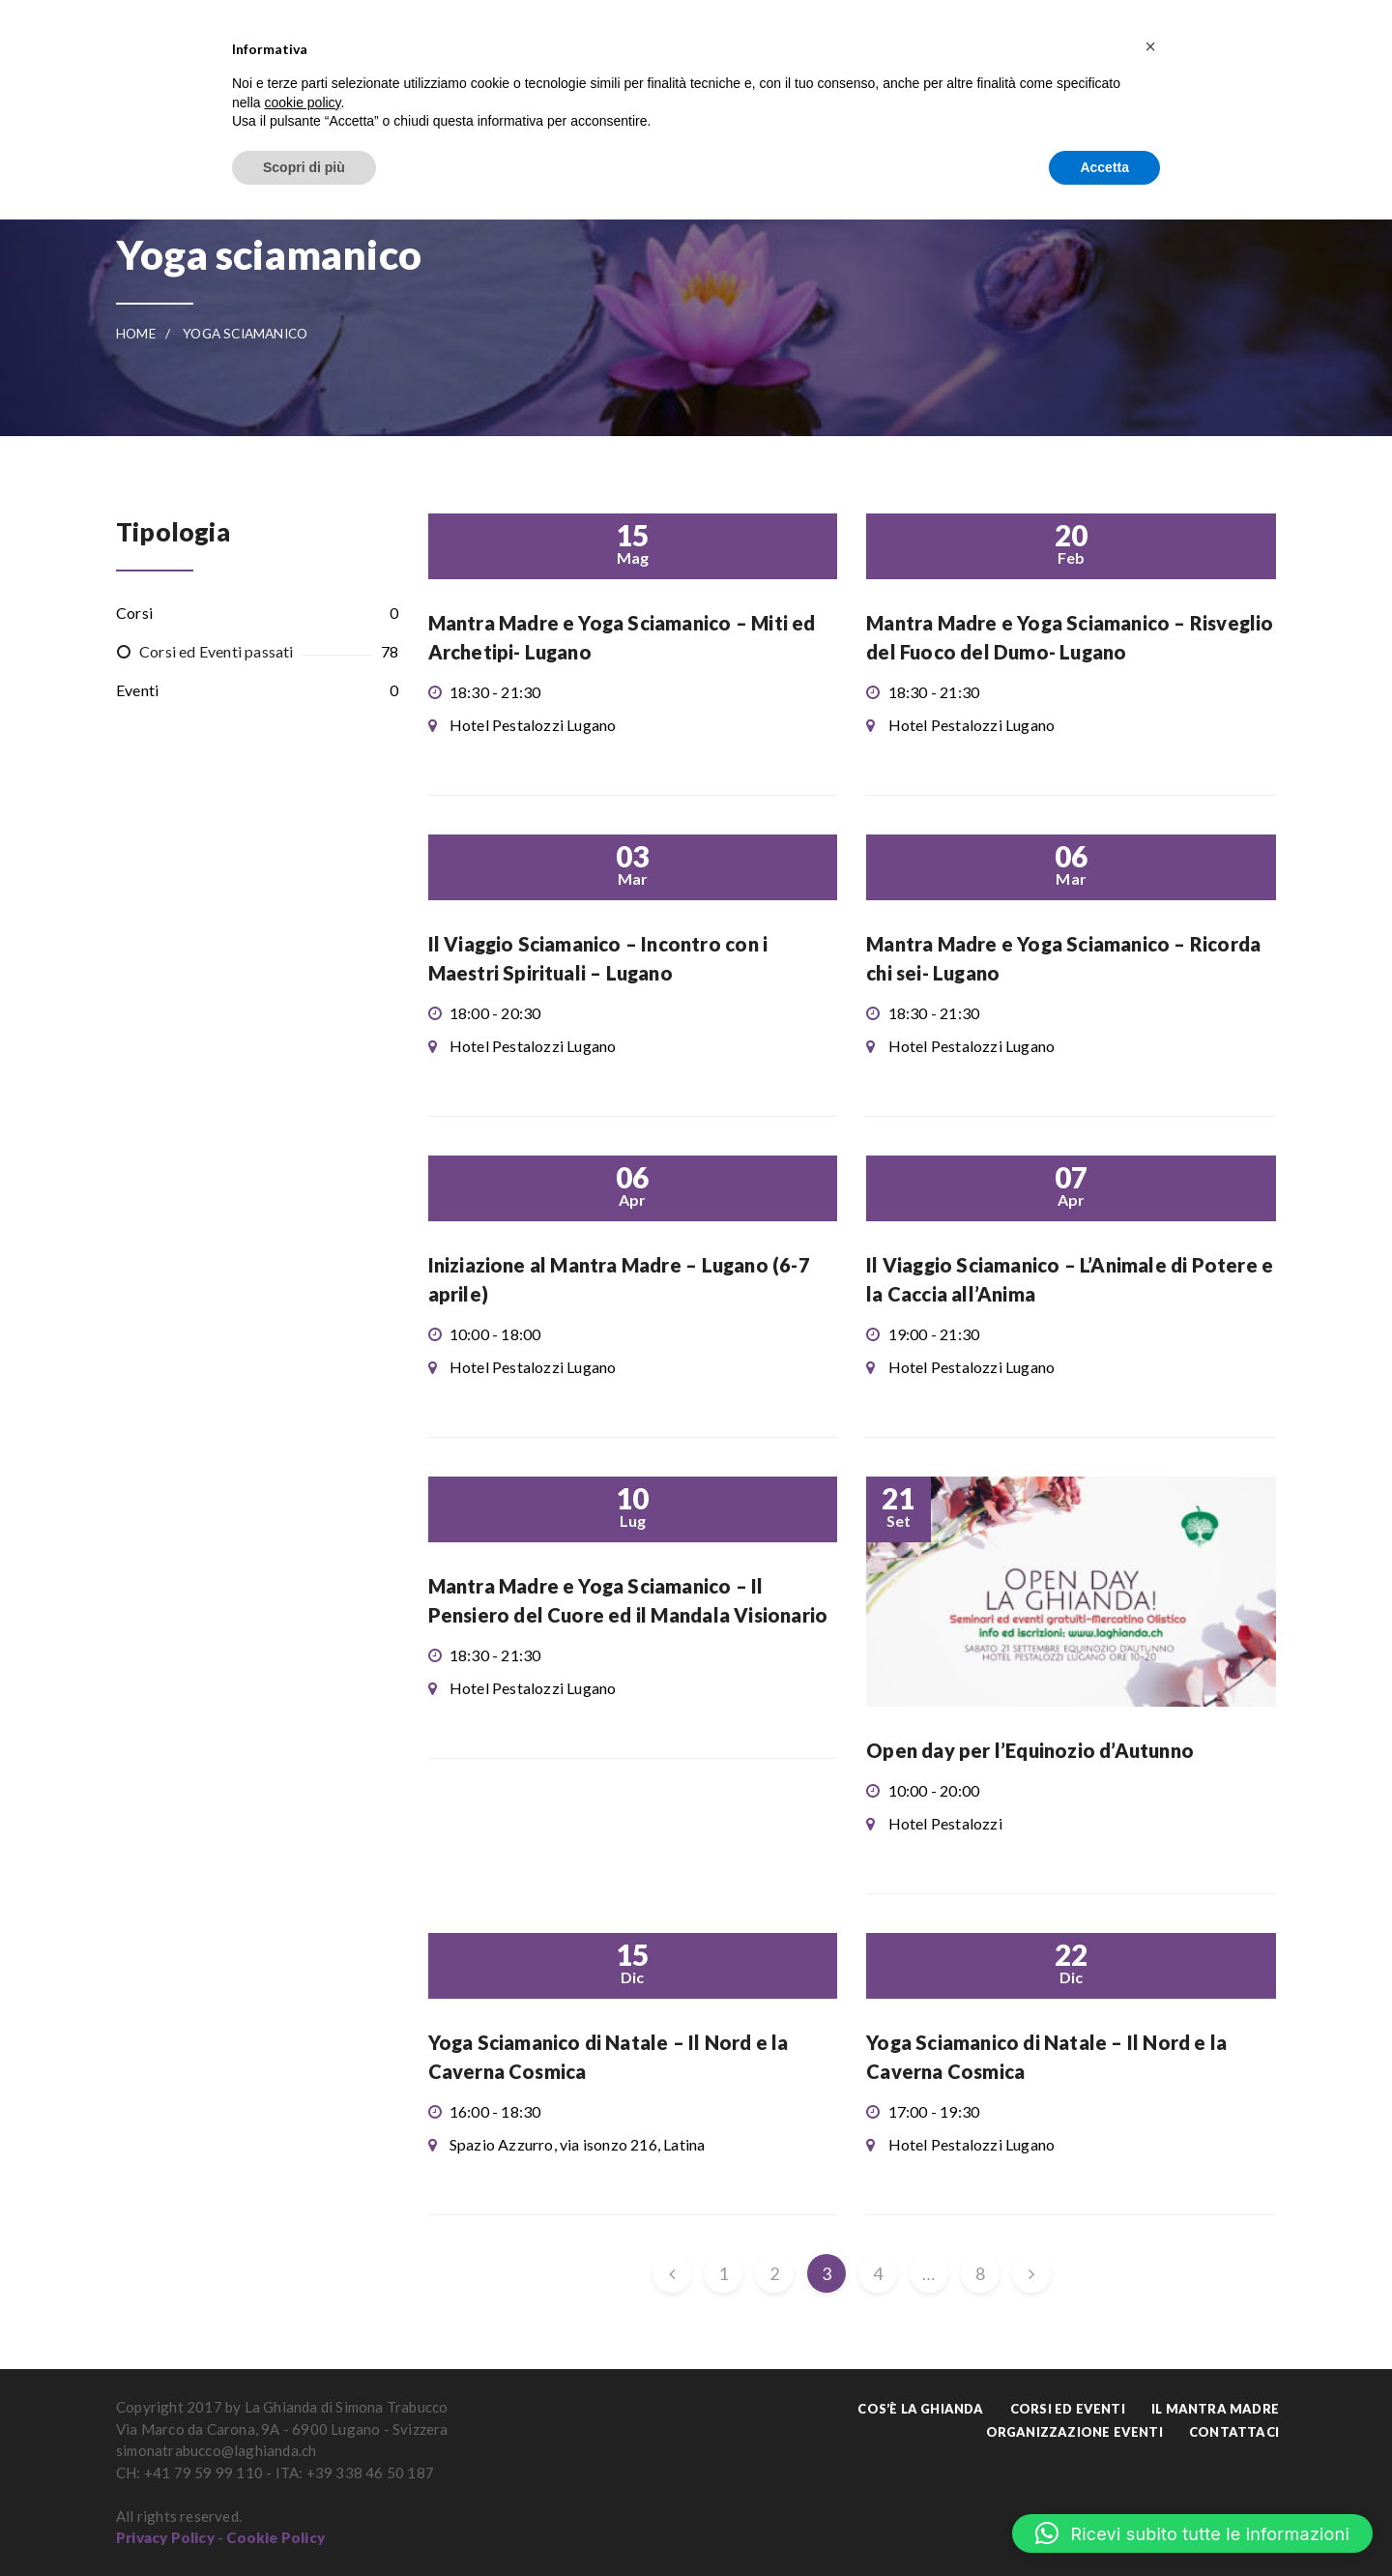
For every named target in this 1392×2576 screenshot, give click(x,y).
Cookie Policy (275, 2537)
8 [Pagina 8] (980, 2273)
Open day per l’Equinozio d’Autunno (1030, 1750)
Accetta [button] (1104, 167)
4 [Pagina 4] (878, 2273)
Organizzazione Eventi (1074, 2432)
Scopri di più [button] (304, 167)
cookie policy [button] (302, 102)
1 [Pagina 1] (723, 2273)
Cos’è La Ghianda (920, 2408)
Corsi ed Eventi (1067, 2408)
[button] (1192, 2533)
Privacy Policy (165, 2537)
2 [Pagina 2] (774, 2273)
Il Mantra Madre (1215, 2408)
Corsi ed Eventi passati (216, 651)
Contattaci (1234, 2432)
